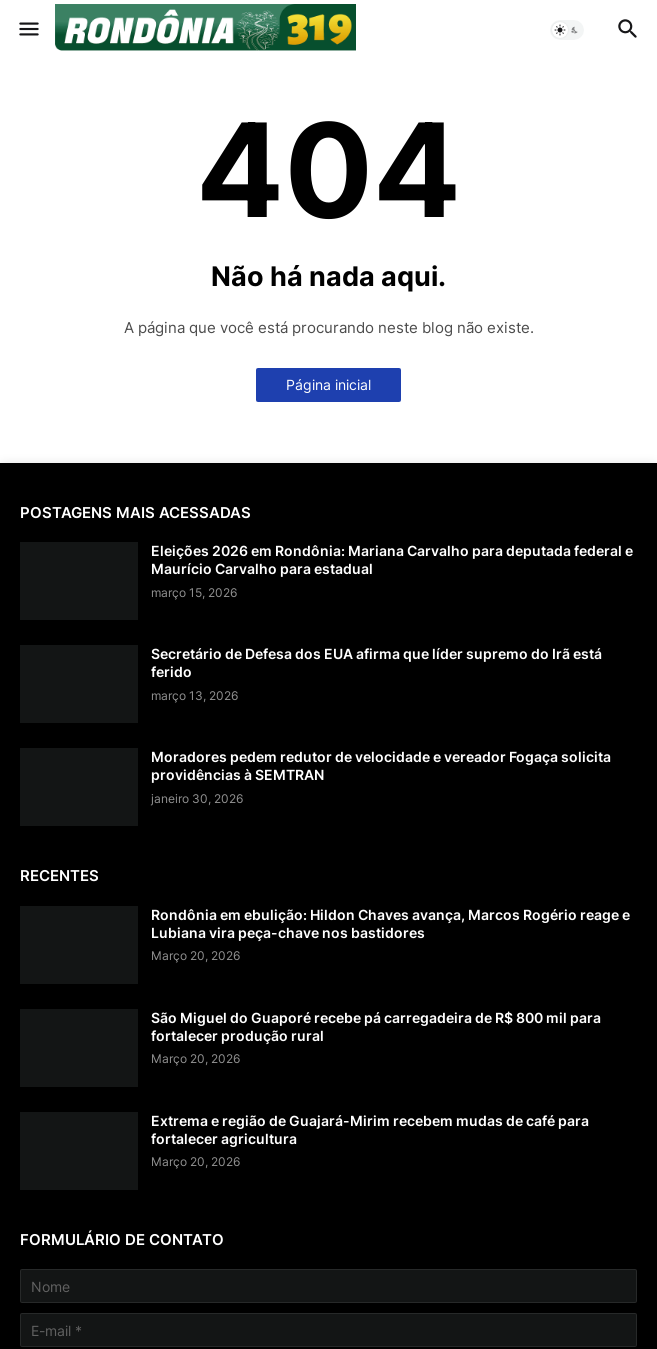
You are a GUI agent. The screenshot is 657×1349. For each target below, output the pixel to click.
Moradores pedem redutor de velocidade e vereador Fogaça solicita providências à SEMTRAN (381, 765)
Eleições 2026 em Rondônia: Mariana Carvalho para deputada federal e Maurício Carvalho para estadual (392, 559)
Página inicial (328, 384)
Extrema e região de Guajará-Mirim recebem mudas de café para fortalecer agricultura (370, 1129)
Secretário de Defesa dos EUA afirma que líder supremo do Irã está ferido (376, 662)
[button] (27, 30)
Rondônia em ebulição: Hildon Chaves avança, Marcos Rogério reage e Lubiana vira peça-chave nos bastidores (390, 923)
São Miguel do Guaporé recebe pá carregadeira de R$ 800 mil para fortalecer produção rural (376, 1026)
